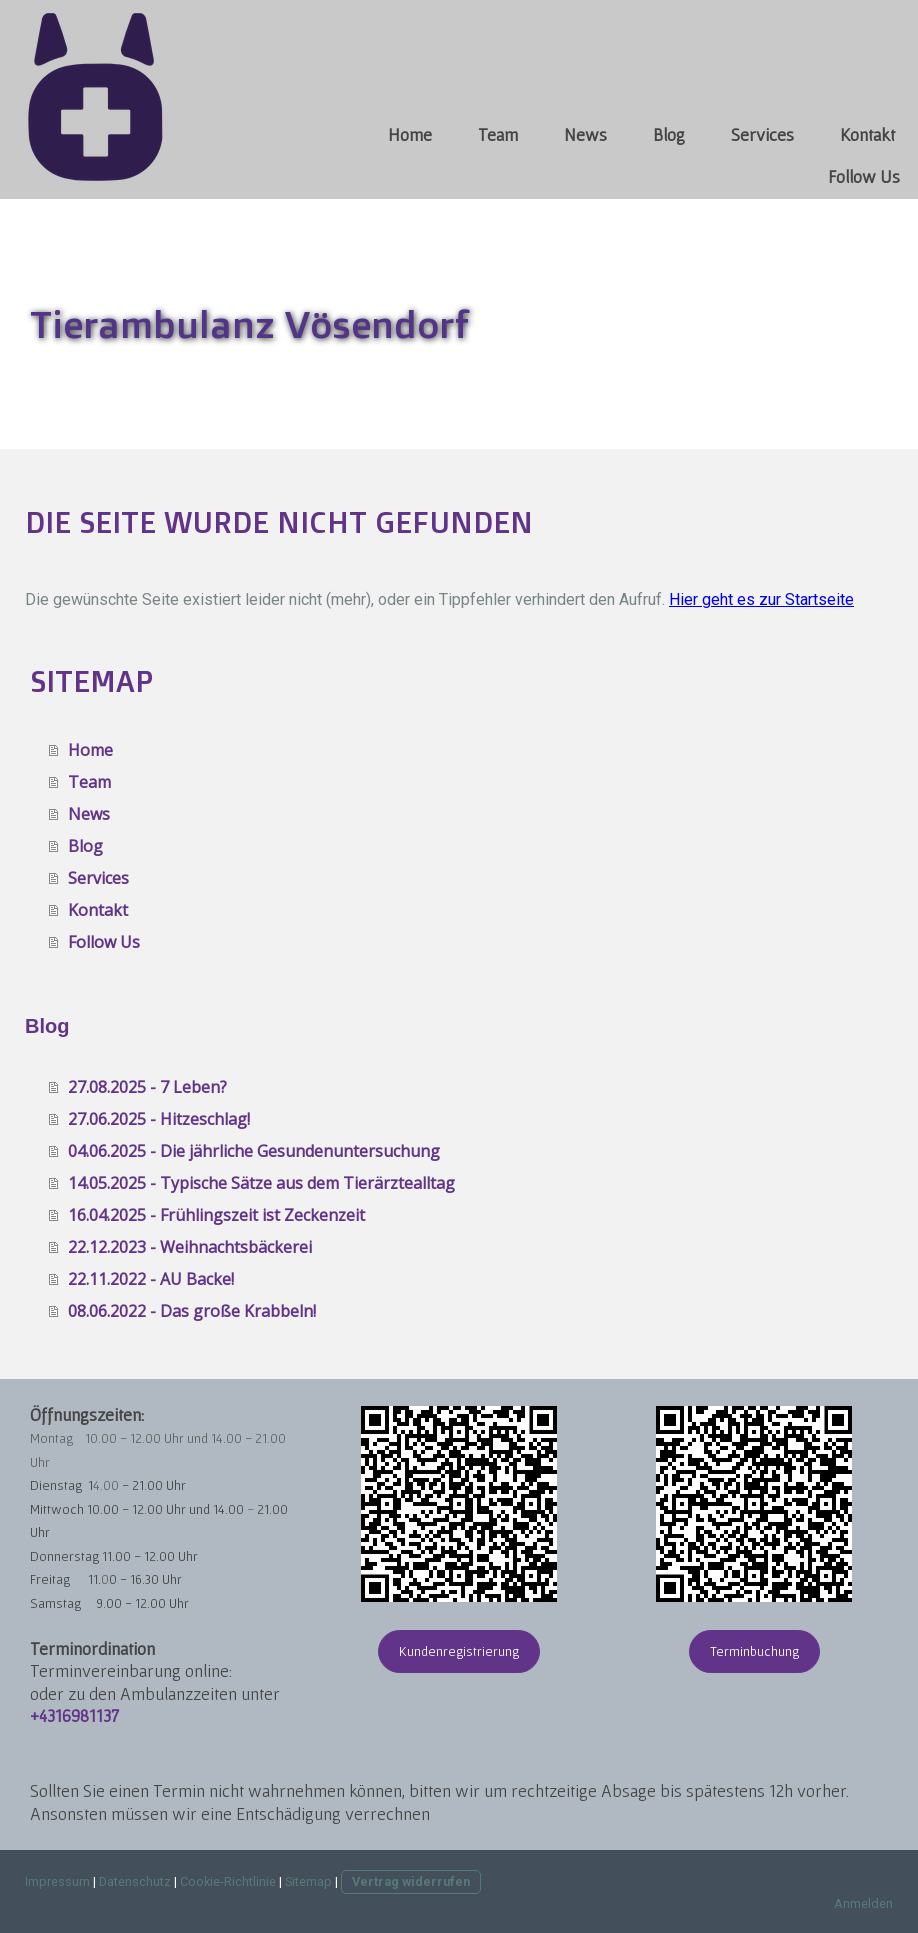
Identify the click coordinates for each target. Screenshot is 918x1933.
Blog (669, 134)
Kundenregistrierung (459, 1651)
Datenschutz (135, 1881)
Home (410, 134)
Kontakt (867, 134)
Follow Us (864, 176)
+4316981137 (74, 1715)
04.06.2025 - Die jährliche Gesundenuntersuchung (254, 1151)
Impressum (57, 1881)
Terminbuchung (754, 1651)
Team (498, 134)
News (585, 134)
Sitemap (308, 1881)
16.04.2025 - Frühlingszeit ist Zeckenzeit (216, 1215)
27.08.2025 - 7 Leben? (147, 1087)
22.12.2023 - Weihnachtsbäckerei (190, 1247)
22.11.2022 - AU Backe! (151, 1279)
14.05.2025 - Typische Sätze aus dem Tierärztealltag (261, 1183)
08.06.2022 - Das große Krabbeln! (192, 1311)
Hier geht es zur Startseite (761, 599)
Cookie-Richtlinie (228, 1881)
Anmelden (863, 1903)
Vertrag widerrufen (411, 1881)
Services (762, 134)
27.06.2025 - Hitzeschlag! (159, 1119)
